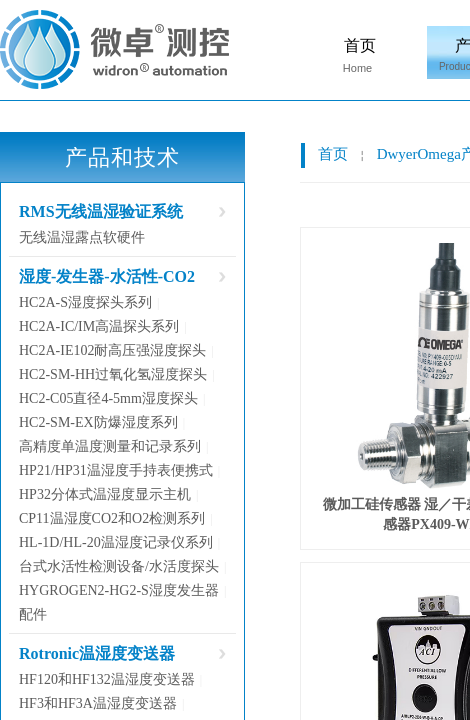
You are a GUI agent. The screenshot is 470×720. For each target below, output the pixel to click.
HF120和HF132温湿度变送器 (107, 679)
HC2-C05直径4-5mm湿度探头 (108, 398)
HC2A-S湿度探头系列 (85, 302)
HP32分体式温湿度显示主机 (105, 494)
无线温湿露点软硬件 (82, 237)
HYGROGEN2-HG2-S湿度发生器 (119, 590)
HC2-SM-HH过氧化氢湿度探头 (113, 374)
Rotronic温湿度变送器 (97, 653)
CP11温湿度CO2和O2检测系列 (112, 518)
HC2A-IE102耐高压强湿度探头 (112, 350)
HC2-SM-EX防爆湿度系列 (98, 422)
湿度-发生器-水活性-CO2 (107, 276)
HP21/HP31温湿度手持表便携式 (116, 470)
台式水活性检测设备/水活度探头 (119, 566)
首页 (360, 45)
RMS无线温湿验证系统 (101, 211)
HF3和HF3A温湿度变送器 (98, 703)
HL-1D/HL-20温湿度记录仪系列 (116, 542)
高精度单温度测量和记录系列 (110, 446)
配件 (33, 614)
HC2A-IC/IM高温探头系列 (99, 326)
